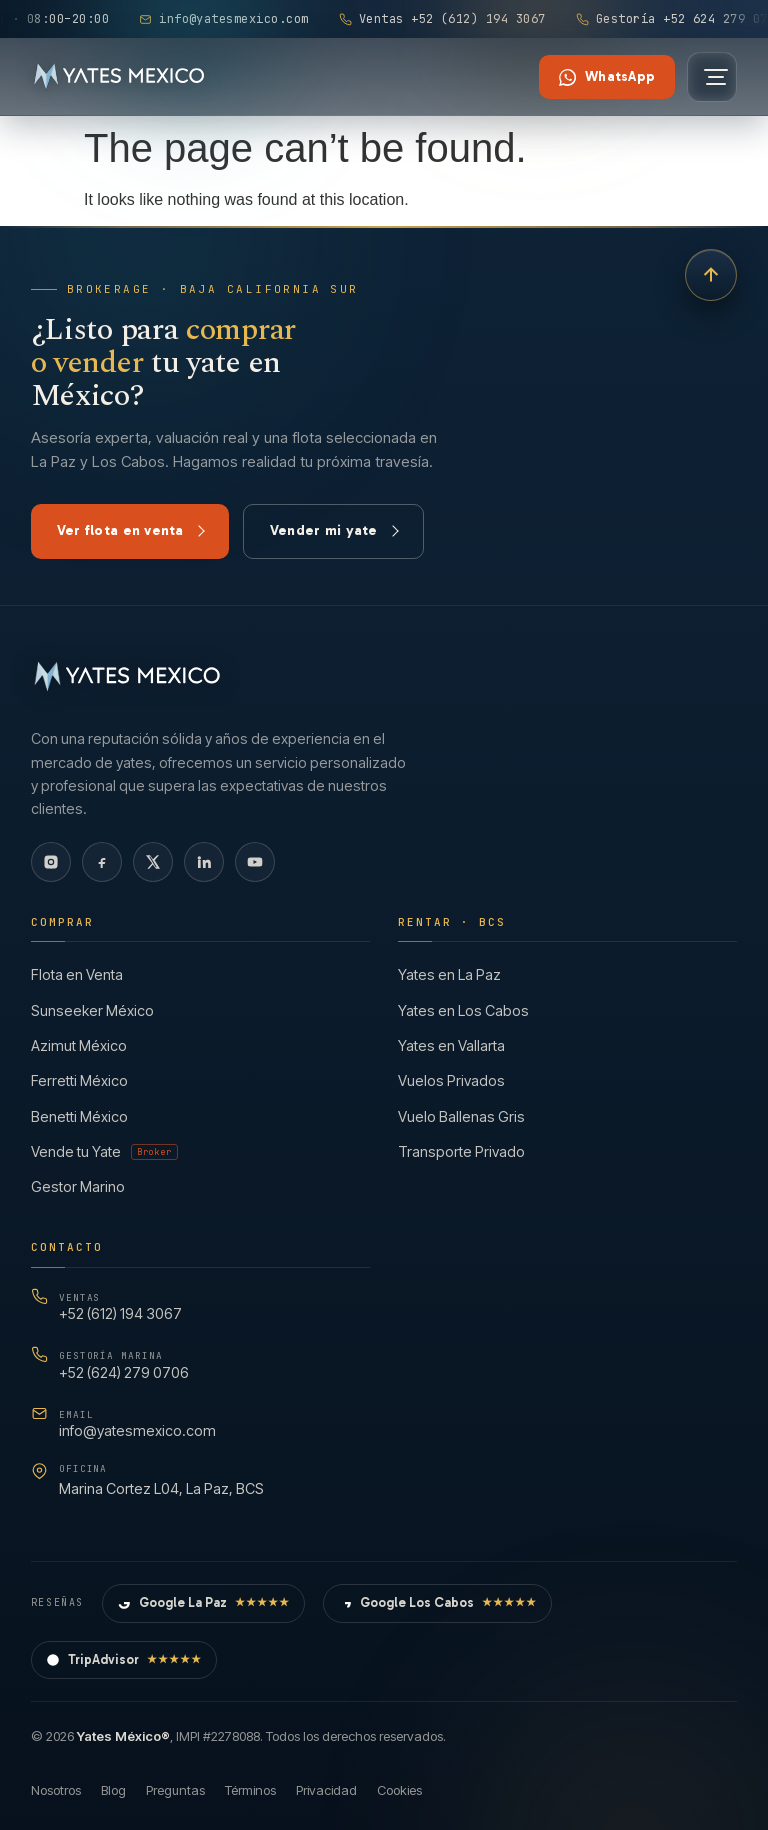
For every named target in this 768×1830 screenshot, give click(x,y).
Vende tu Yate (104, 1151)
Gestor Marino (78, 1186)
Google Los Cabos (437, 1603)
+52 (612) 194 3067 (120, 1306)
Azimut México (79, 1045)
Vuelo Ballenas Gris (461, 1116)
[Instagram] (51, 862)
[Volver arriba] (711, 275)
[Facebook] (102, 862)
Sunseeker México (92, 1010)
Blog (113, 1790)
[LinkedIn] (204, 862)
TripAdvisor (124, 1660)
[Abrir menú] (712, 77)
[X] (153, 862)
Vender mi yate (334, 530)
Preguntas (175, 1790)
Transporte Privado (461, 1151)
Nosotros (56, 1790)
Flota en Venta (77, 974)
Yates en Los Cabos (463, 1010)
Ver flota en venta (131, 530)
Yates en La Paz (449, 974)
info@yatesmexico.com (137, 1423)
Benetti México (79, 1116)
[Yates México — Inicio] (119, 77)
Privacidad (326, 1790)
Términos (250, 1790)
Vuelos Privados (451, 1080)
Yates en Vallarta (451, 1045)
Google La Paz (203, 1603)
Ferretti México (79, 1080)
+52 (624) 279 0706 (124, 1364)
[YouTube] (255, 862)
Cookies (399, 1790)
